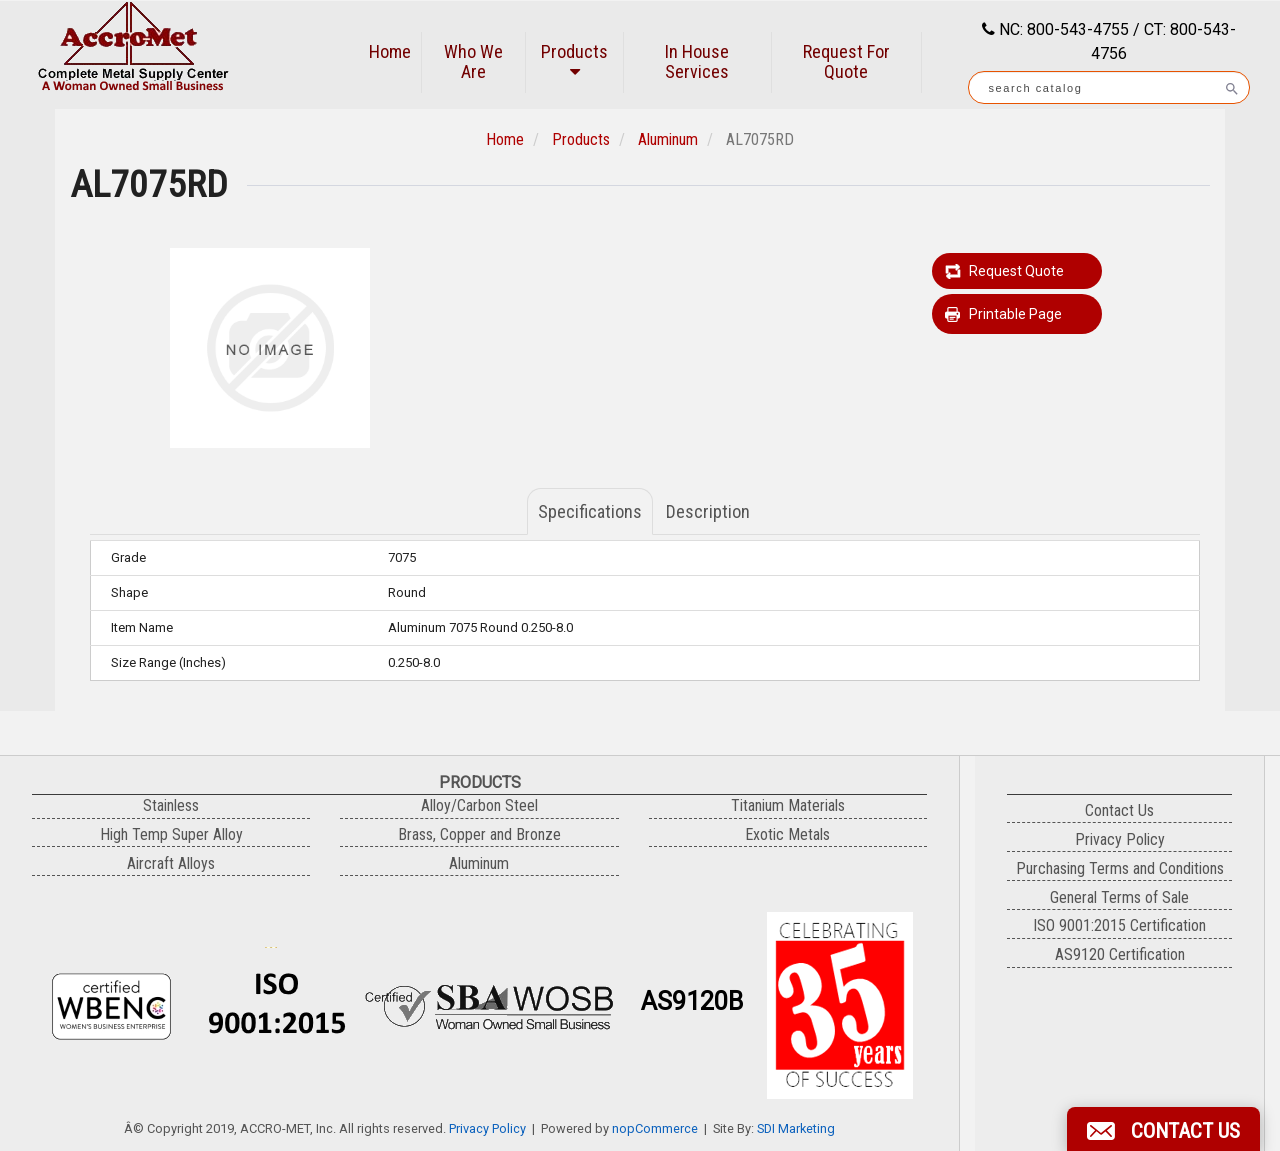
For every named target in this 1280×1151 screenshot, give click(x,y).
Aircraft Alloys (171, 863)
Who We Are (473, 61)
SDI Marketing (796, 1128)
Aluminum (668, 139)
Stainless (171, 805)
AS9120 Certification (1120, 954)
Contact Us (1119, 810)
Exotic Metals (787, 834)
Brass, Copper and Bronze (479, 834)
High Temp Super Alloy (171, 834)
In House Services (697, 61)
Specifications (590, 511)
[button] (1163, 1129)
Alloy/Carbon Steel (479, 805)
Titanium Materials (788, 805)
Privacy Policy (487, 1128)
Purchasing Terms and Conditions (1120, 868)
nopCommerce (655, 1128)
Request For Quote (846, 61)
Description (708, 511)
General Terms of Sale (1119, 897)
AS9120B (692, 1001)
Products (574, 60)
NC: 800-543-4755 (1062, 29)
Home (390, 51)
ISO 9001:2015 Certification (1119, 925)
